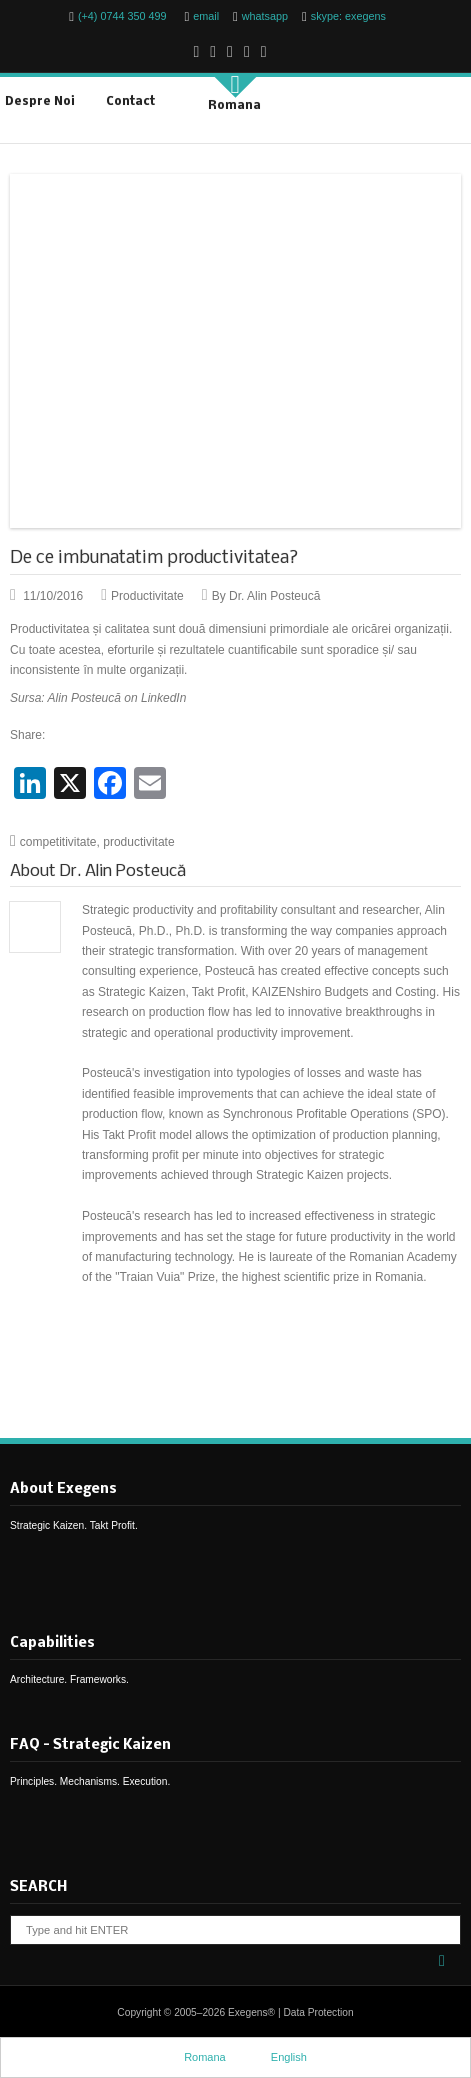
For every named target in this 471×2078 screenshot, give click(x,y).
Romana (223, 104)
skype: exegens (348, 16)
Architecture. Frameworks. (69, 1679)
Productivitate (147, 596)
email (206, 16)
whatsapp (265, 16)
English (278, 2056)
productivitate (138, 842)
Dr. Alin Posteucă (123, 871)
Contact (130, 102)
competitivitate (58, 842)
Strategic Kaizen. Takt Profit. (74, 1525)
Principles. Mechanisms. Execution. (90, 1781)
